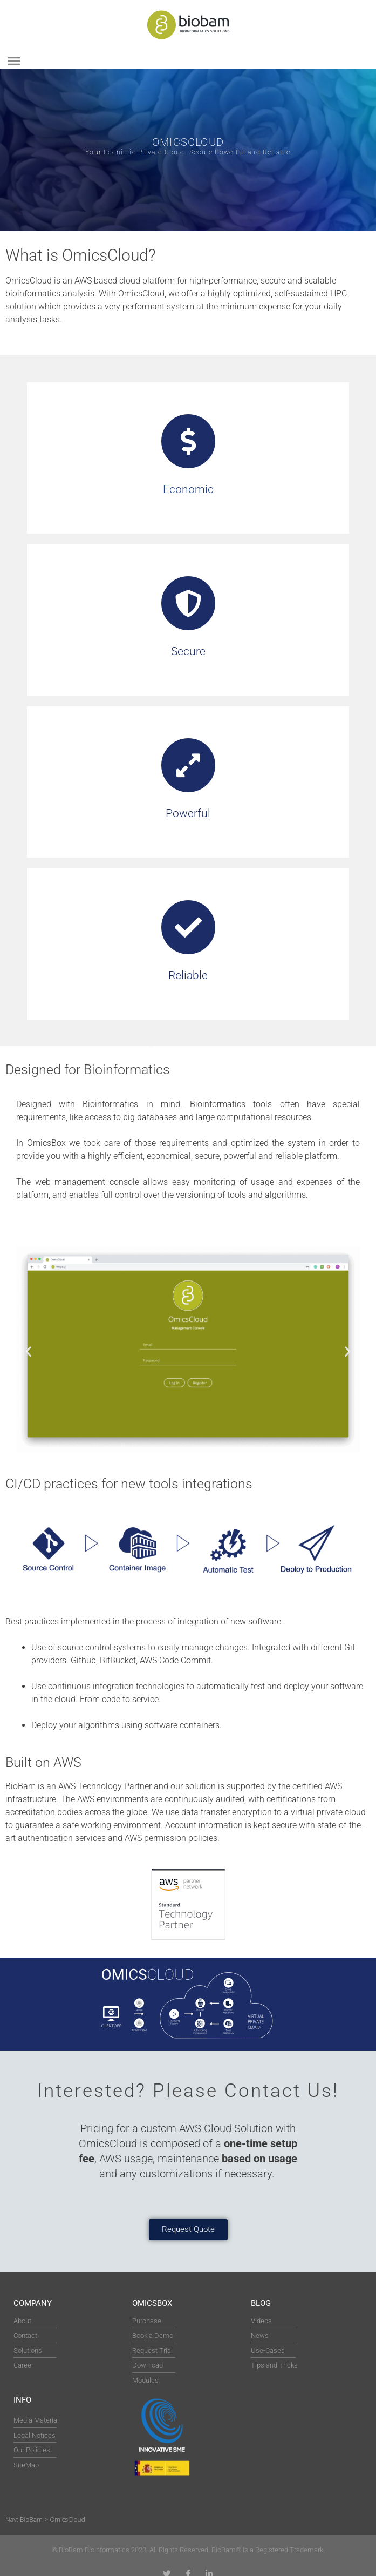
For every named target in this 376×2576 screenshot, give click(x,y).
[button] (28, 1351)
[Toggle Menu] (14, 61)
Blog (261, 2303)
